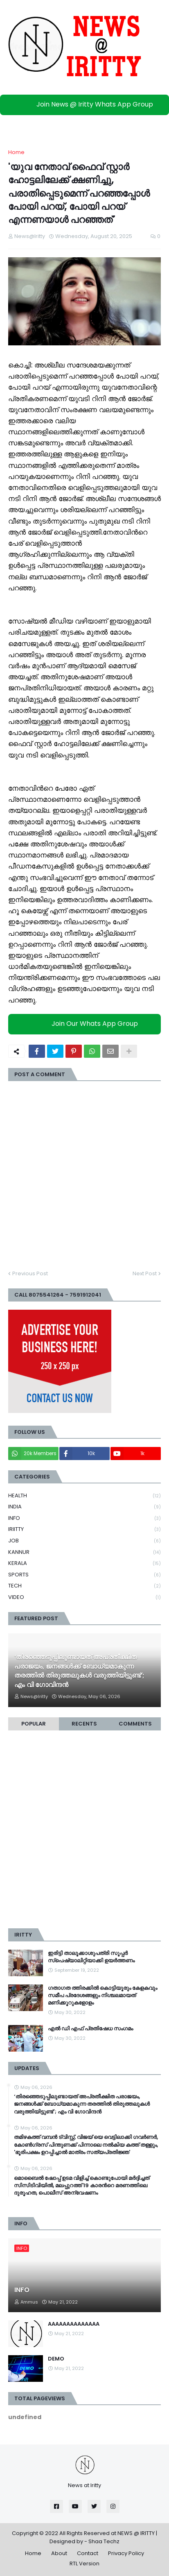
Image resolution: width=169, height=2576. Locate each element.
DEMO (56, 2359)
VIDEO (84, 1597)
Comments (135, 1724)
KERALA (84, 1563)
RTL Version (84, 2563)
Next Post (145, 1273)
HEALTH (84, 1496)
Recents (84, 1724)
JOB (84, 1541)
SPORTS (84, 1575)
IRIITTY (84, 1529)
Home (16, 152)
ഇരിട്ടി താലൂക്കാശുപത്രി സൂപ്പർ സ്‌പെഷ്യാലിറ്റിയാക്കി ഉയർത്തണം (91, 1957)
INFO (84, 1518)
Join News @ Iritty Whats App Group (86, 104)
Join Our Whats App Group (86, 1023)
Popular (33, 1724)
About (59, 2553)
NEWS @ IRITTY (136, 2533)
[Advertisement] (84, 1833)
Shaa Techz (103, 2541)
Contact (87, 2553)
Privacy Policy (126, 2553)
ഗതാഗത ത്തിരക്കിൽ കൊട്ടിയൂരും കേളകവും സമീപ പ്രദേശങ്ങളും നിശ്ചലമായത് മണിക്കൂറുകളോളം (102, 1995)
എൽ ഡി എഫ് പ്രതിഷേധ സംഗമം (90, 2028)
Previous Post (30, 1273)
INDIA (84, 1507)
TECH (84, 1586)
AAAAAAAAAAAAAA (73, 2324)
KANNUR (84, 1552)
